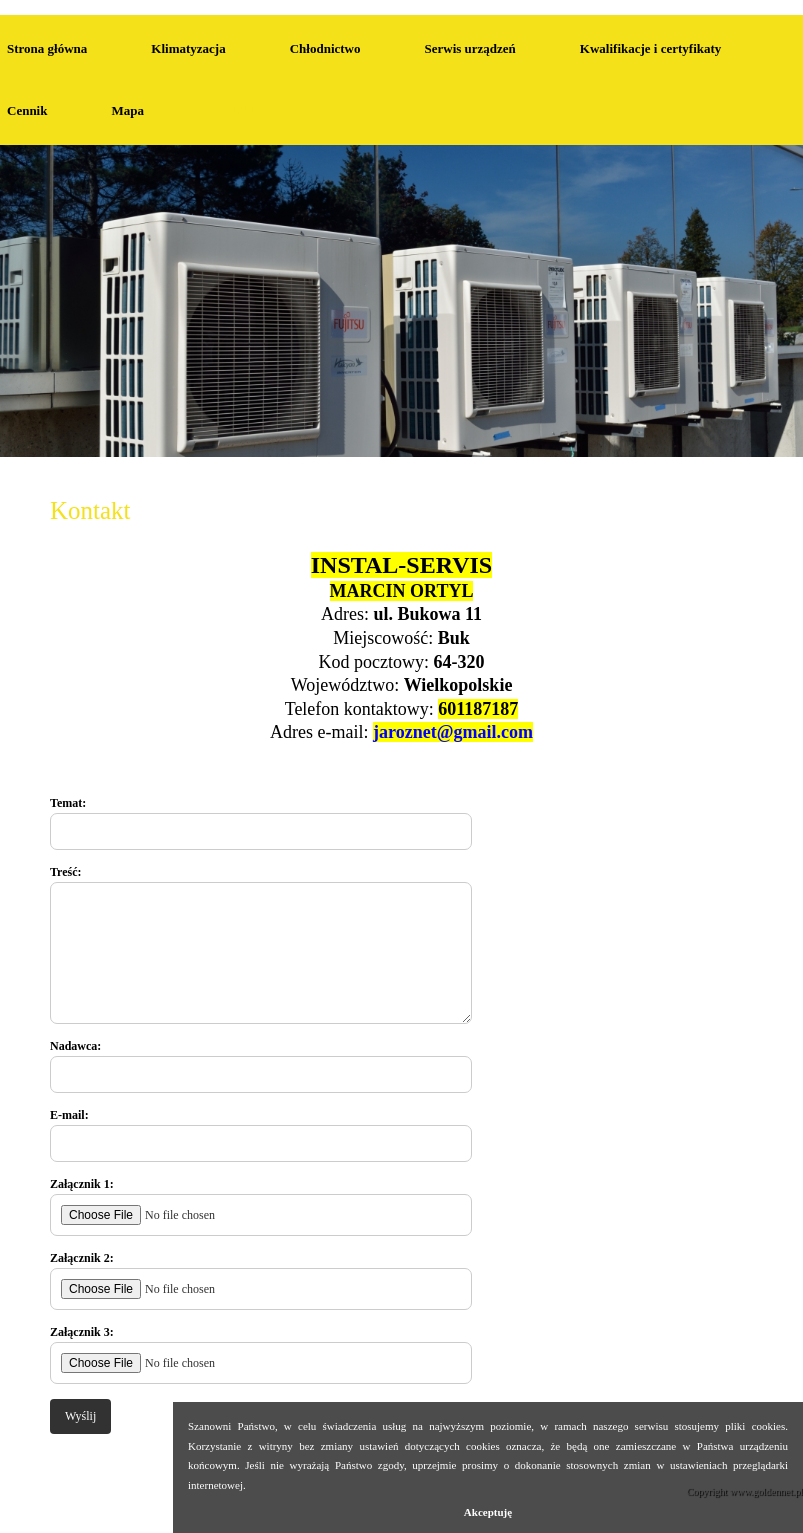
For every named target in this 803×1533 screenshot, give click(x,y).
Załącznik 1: (261, 1206)
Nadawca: (261, 1066)
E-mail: (261, 1135)
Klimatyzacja (188, 48)
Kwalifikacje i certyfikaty (651, 48)
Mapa (127, 110)
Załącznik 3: (261, 1354)
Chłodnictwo (325, 48)
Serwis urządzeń (469, 48)
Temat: (261, 823)
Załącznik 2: (261, 1280)
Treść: (261, 944)
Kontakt (19, 7)
